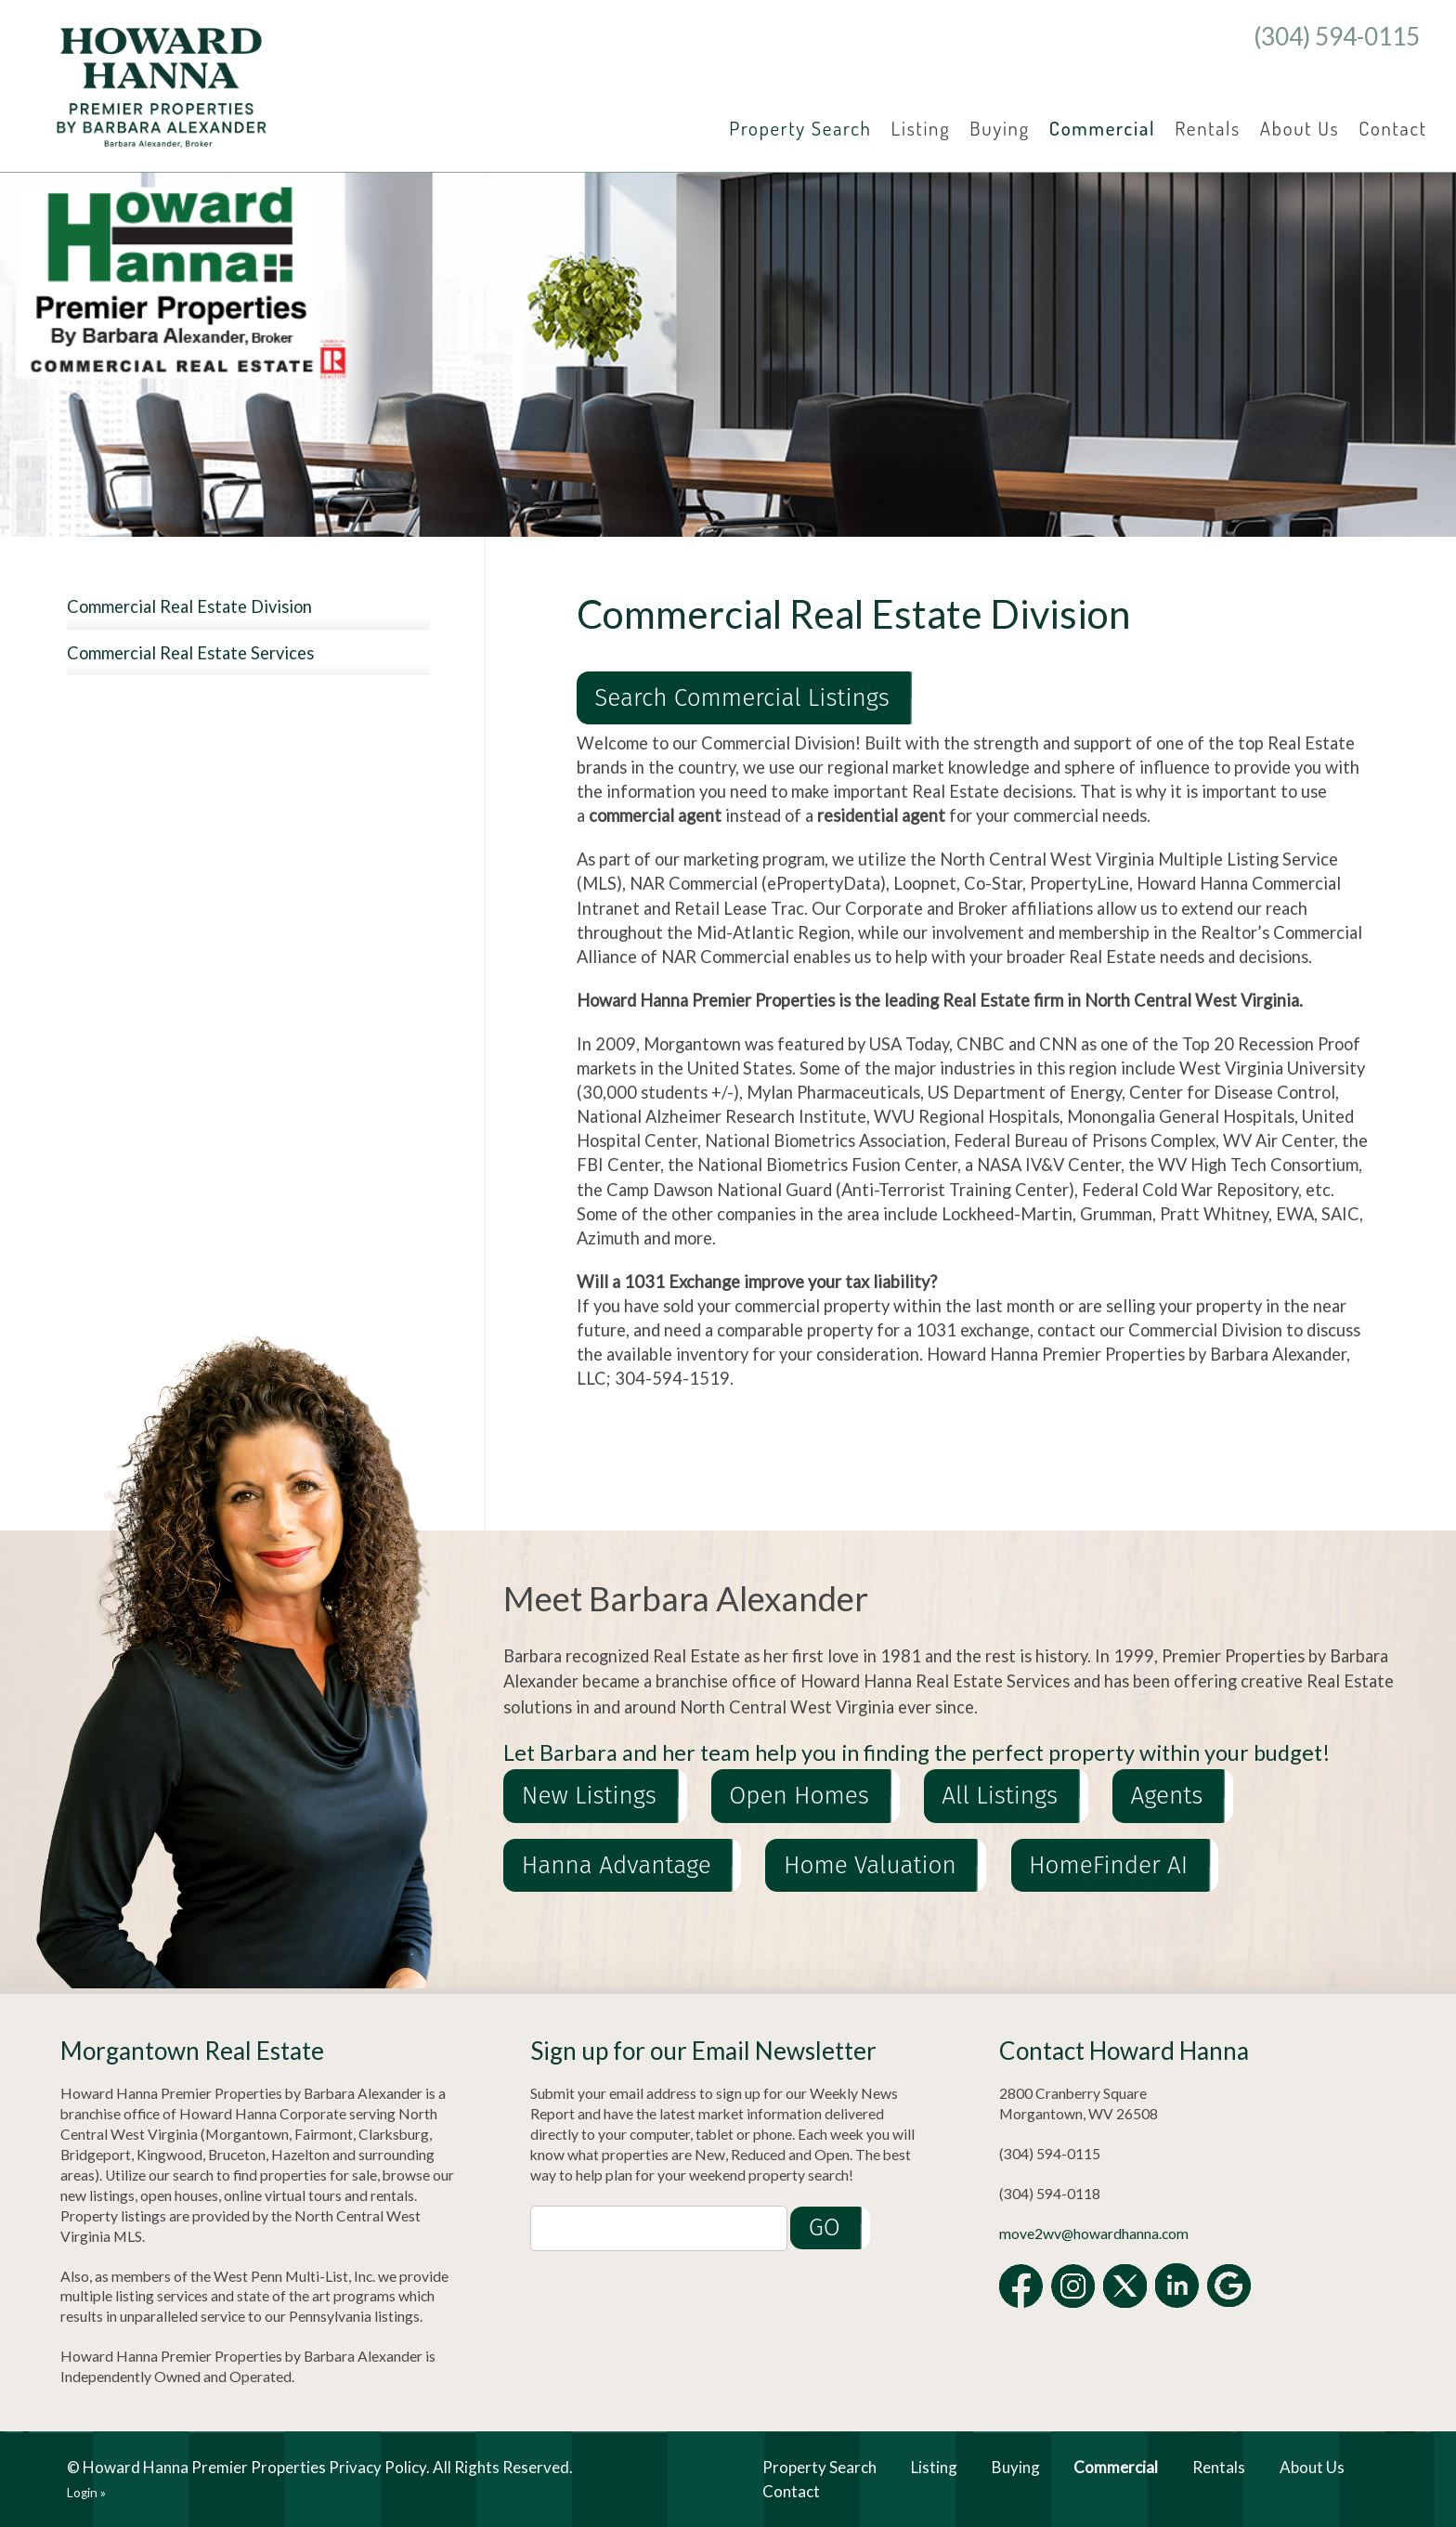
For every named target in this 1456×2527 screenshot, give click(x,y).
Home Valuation (870, 1865)
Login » (86, 2492)
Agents (1167, 1796)
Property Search (800, 128)
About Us (1300, 128)
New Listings (589, 1796)
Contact (1392, 128)
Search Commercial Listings (742, 698)
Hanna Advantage (616, 1865)
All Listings (1000, 1796)
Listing (921, 128)
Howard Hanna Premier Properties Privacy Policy (254, 2467)
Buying (999, 128)
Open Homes (799, 1796)
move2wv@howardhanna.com (1094, 2233)
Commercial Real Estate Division (189, 606)
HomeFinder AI (1108, 1865)
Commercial (1102, 128)
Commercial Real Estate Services (190, 653)
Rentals (1208, 128)
